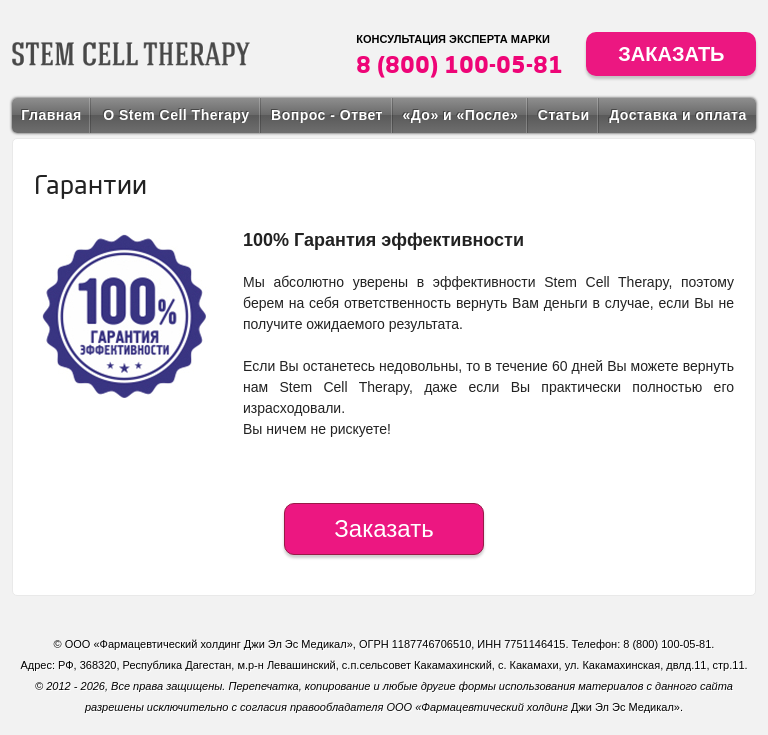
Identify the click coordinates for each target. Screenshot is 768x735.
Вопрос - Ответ (327, 115)
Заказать (671, 54)
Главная (51, 115)
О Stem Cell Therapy (176, 115)
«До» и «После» (460, 115)
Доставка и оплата (678, 115)
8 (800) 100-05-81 (459, 63)
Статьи (564, 115)
